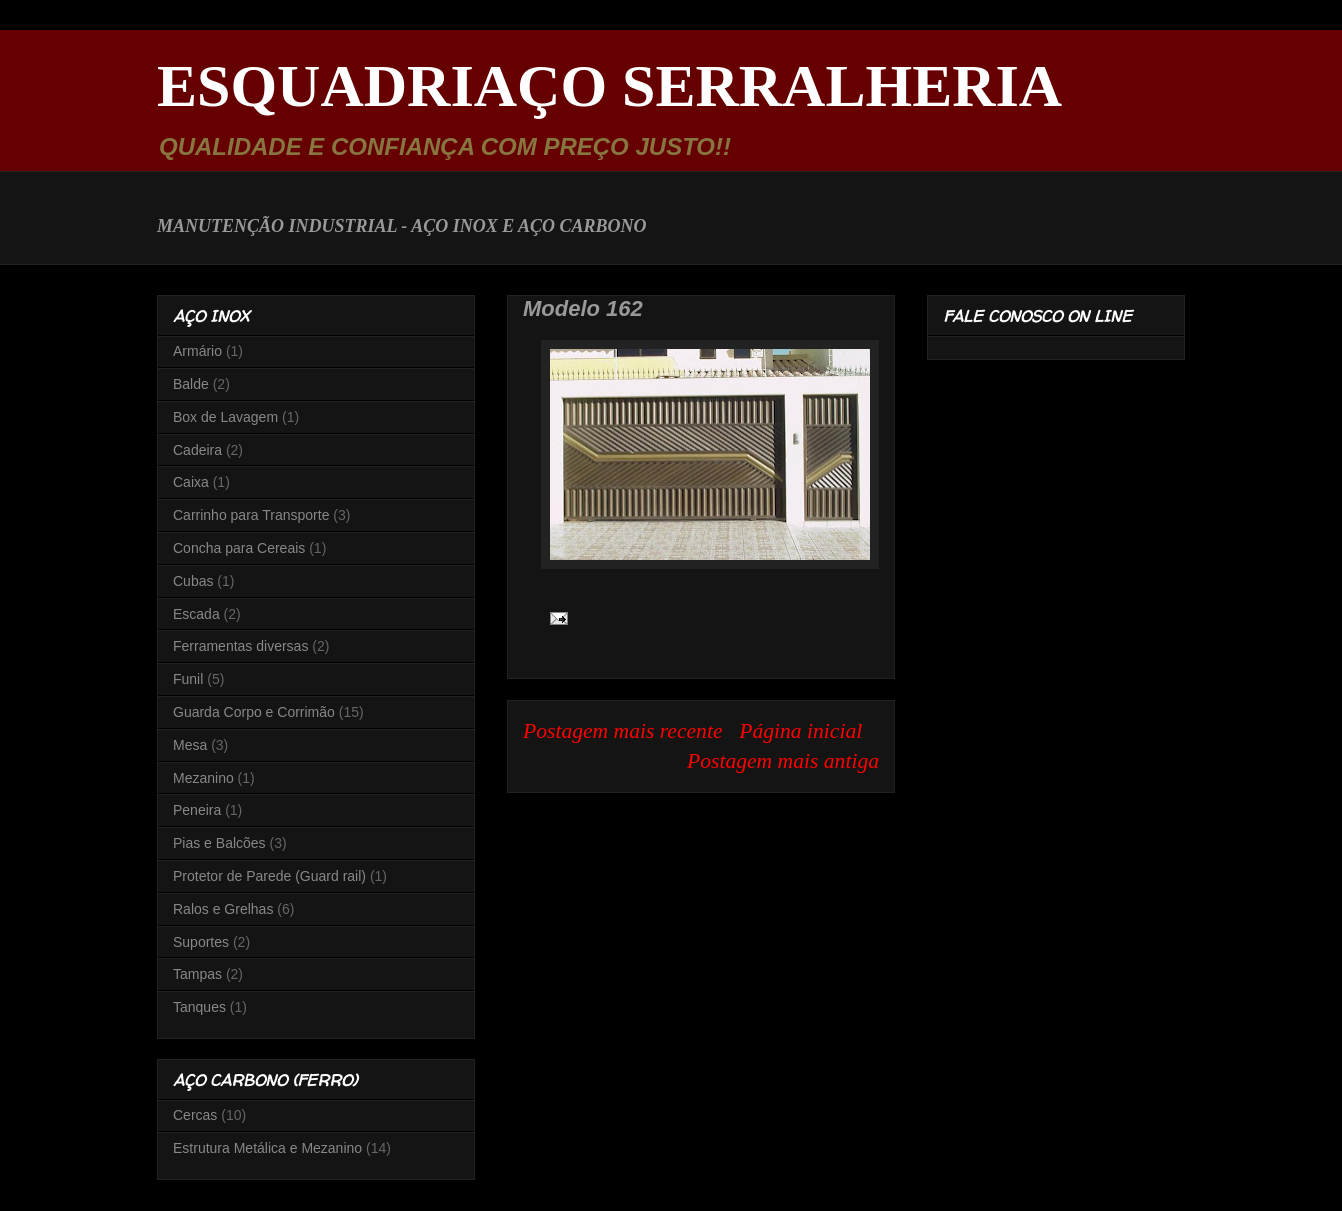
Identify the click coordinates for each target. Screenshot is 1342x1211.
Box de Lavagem (225, 417)
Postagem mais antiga (783, 761)
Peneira (197, 810)
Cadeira (197, 450)
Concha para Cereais (239, 548)
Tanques (199, 1007)
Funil (188, 679)
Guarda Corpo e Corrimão (254, 712)
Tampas (197, 974)
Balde (191, 384)
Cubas (193, 581)
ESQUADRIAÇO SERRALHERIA (609, 86)
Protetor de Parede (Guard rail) (269, 876)
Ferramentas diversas (240, 646)
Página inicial (800, 731)
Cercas (195, 1115)
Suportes (201, 942)
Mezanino (203, 778)
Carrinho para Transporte (251, 515)
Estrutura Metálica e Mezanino (267, 1148)
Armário (197, 351)
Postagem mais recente (623, 731)
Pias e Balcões (219, 843)
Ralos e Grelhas (223, 909)
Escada (196, 614)
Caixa (191, 482)
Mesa (190, 745)
